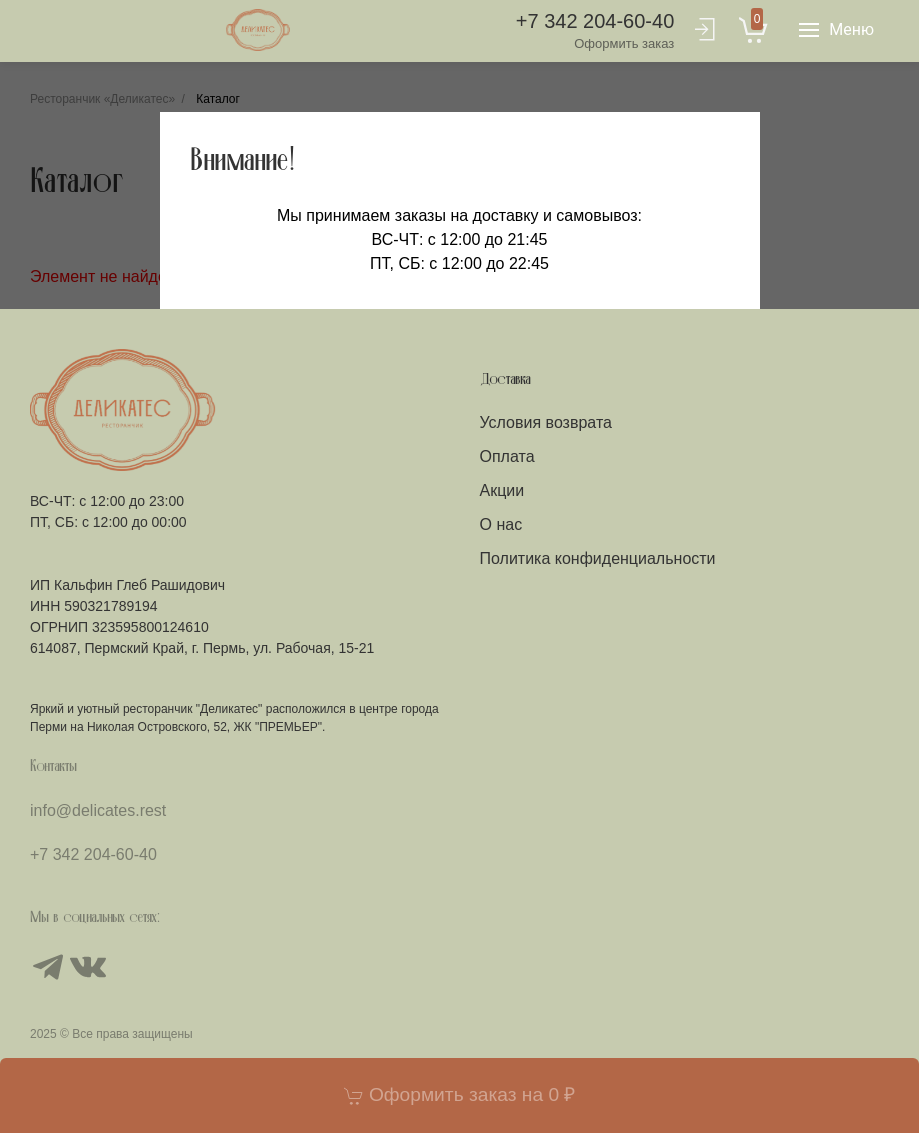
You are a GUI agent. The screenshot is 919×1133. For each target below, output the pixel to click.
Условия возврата (546, 422)
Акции (502, 490)
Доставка (505, 380)
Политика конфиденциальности (598, 558)
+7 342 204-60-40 (595, 31)
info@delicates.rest (98, 810)
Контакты (53, 767)
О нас (501, 524)
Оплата (507, 456)
